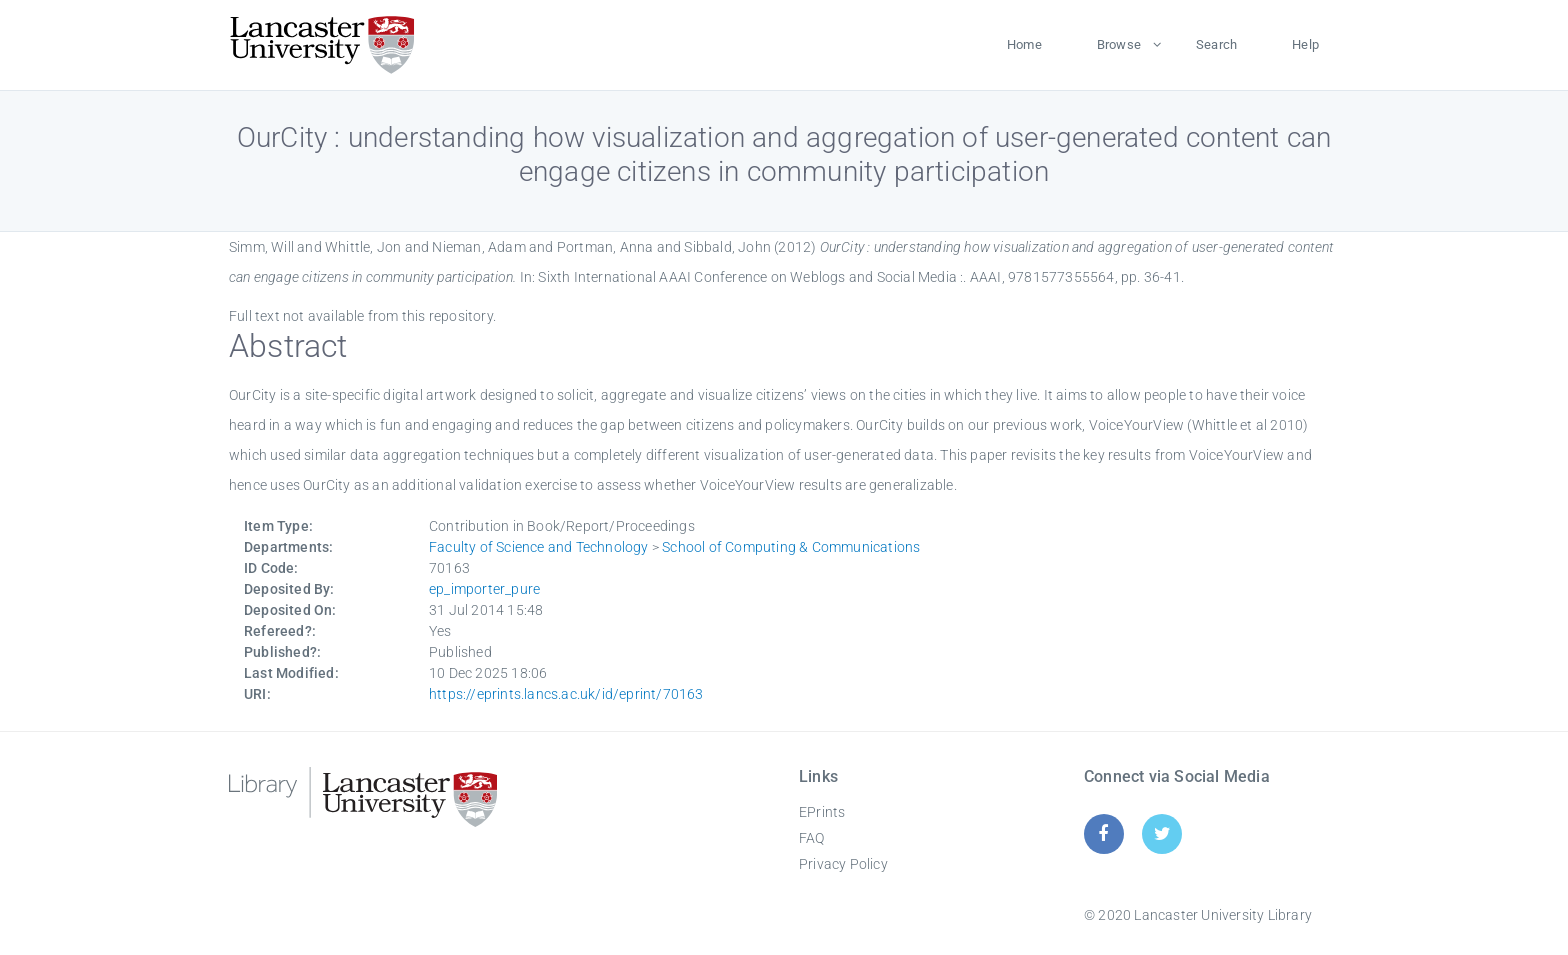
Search (1216, 44)
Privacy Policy (843, 864)
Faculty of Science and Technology (539, 547)
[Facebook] (1103, 833)
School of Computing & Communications (791, 547)
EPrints (822, 812)
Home (1024, 44)
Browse (1119, 44)
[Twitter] (1162, 833)
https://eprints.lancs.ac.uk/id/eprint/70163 (566, 694)
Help (1305, 44)
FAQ (812, 838)
